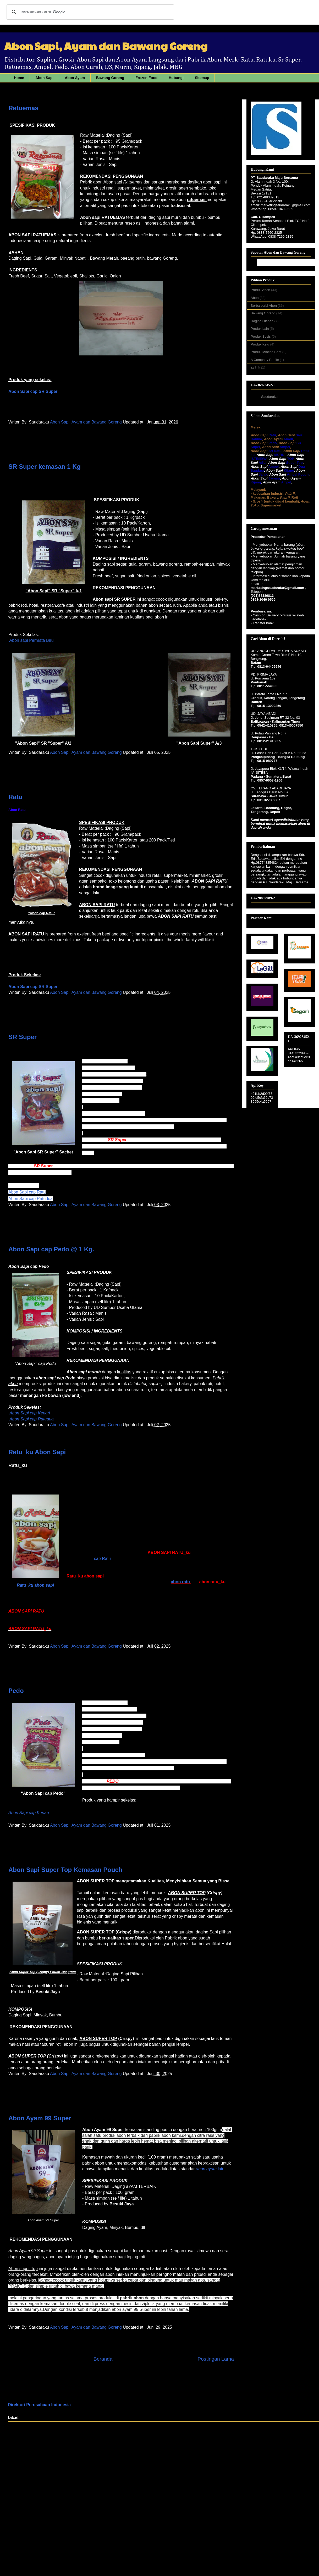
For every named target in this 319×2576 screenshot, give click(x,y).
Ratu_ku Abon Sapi (37, 1452)
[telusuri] (89, 12)
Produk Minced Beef (266, 352)
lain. (211, 2169)
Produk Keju (260, 344)
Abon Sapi (44, 78)
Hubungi (176, 78)
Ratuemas (23, 107)
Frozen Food (146, 78)
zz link (256, 367)
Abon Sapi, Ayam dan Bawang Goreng (86, 422)
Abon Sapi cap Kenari (28, 1812)
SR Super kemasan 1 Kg (44, 466)
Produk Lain (260, 329)
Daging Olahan (262, 321)
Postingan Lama (215, 2359)
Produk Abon (261, 290)
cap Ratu (102, 1558)
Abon (255, 298)
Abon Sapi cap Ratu (27, 1192)
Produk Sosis (261, 336)
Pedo (16, 1690)
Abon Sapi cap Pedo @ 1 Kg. (51, 1249)
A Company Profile (265, 360)
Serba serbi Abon (264, 306)
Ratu (15, 796)
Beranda (103, 2359)
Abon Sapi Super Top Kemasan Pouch (65, 1869)
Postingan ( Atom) (132, 2379)
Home (19, 78)
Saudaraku (269, 397)
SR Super (22, 1036)
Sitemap (202, 78)
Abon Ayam (75, 78)
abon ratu (180, 1582)
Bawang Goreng (110, 78)
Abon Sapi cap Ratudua (30, 1198)
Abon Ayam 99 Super (39, 2118)
